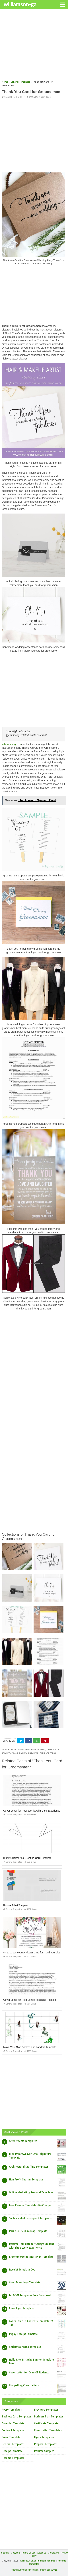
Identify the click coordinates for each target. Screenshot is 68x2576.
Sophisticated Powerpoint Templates (30, 2218)
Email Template (11, 2437)
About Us (41, 2553)
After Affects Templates (23, 2141)
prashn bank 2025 (48, 2570)
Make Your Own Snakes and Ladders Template (29, 2047)
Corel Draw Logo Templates (25, 2282)
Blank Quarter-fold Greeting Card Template (27, 1857)
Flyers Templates (44, 2437)
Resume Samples (44, 2451)
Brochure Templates (46, 2409)
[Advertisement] (34, 46)
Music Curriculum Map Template (28, 2231)
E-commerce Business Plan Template (31, 2256)
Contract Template (13, 2430)
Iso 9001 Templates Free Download (30, 2295)
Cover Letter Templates (48, 2430)
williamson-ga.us (11, 744)
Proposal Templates (45, 2444)
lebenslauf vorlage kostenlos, (25, 2570)
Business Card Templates (16, 2416)
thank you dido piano (35, 1749)
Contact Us (53, 2553)
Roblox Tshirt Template (16, 1905)
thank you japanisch (28, 1753)
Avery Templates (12, 2409)
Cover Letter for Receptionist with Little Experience (31, 1810)
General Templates (13, 97)
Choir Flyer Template (21, 2308)
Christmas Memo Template (25, 2346)
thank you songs (48, 1753)
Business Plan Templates (48, 2416)
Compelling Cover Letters (24, 2385)
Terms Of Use (28, 2553)
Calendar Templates (14, 2423)
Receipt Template (12, 2451)
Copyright (15, 2553)
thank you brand (15, 1749)
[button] (62, 4)
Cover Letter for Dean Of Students (29, 2372)
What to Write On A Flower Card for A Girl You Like (31, 1952)
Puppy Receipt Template (23, 2334)
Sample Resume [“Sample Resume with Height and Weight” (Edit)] (46, 2561)
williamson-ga (20, 4)
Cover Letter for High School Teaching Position (29, 1999)
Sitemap (5, 2553)
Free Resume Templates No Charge (30, 2205)
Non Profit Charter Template (26, 2179)
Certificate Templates (46, 2423)
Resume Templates (13, 2457)
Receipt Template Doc (22, 2269)
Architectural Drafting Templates (28, 2166)
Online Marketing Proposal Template (31, 2192)
